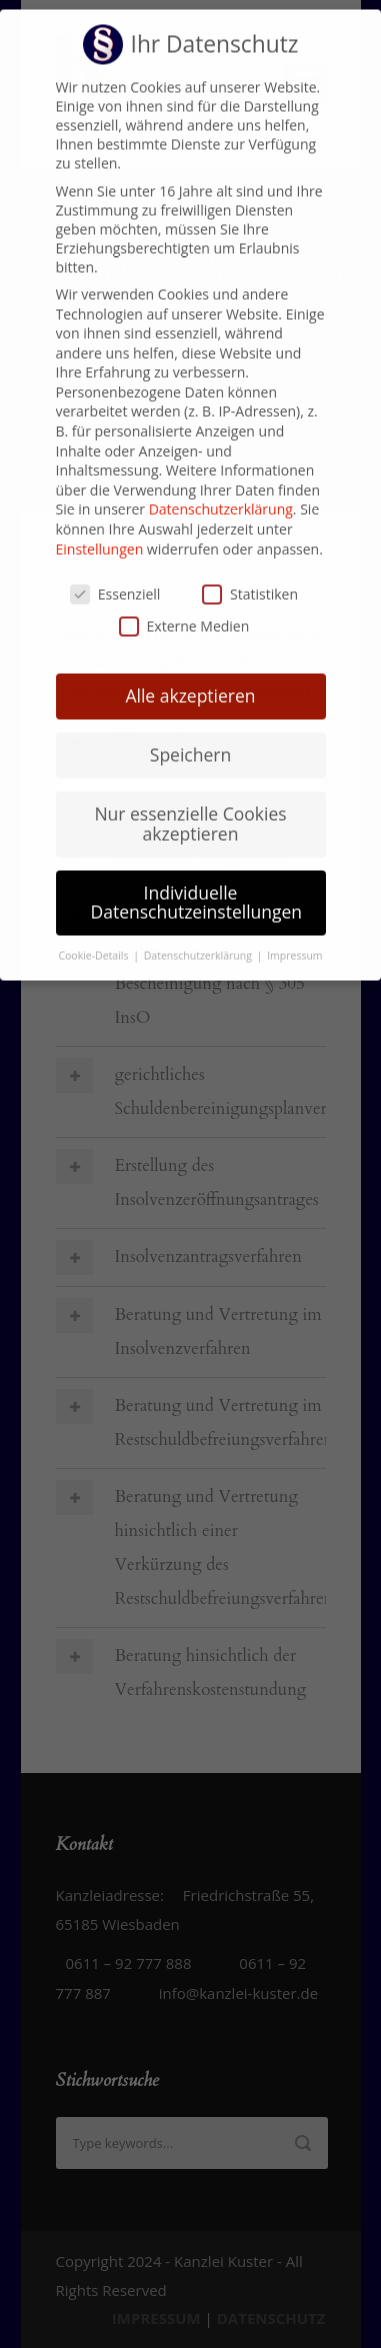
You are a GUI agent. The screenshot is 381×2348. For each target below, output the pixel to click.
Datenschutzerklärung (221, 486)
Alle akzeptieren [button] (190, 673)
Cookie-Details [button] (94, 933)
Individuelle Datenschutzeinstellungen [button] (197, 880)
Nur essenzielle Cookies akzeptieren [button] (190, 801)
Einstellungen (100, 525)
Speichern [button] (190, 732)
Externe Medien (184, 603)
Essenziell (115, 571)
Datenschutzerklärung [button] (199, 933)
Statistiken (250, 571)
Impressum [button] (294, 933)
